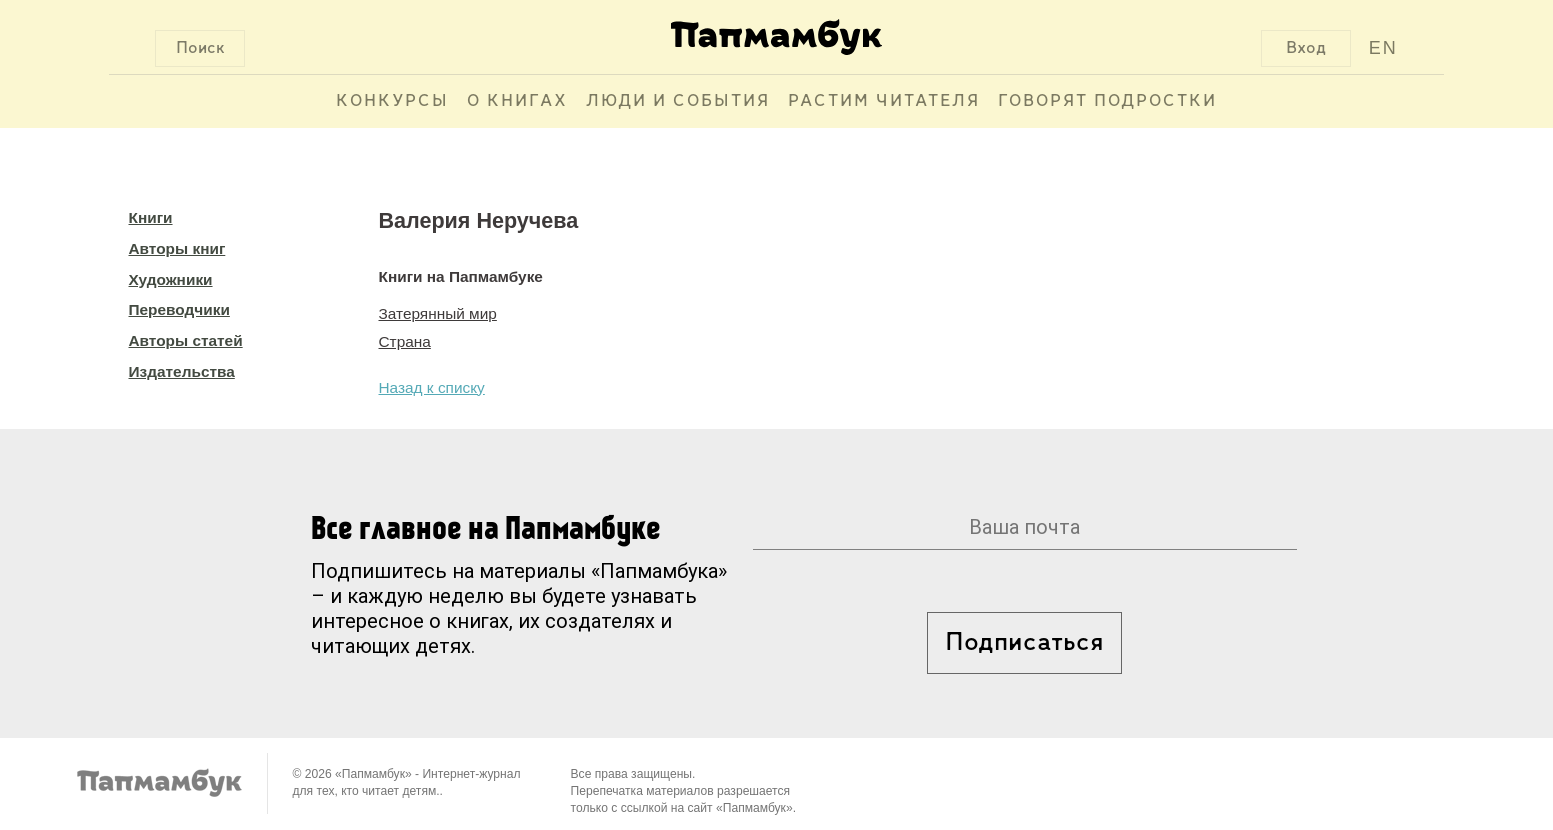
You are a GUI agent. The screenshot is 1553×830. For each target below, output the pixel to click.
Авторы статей (186, 340)
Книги (151, 217)
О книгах (517, 101)
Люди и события (678, 101)
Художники (171, 279)
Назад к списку (432, 387)
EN (1383, 48)
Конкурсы (392, 101)
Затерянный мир (438, 313)
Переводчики (179, 309)
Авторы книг (177, 248)
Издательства (182, 371)
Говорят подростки (1107, 101)
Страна (405, 341)
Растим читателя (884, 101)
